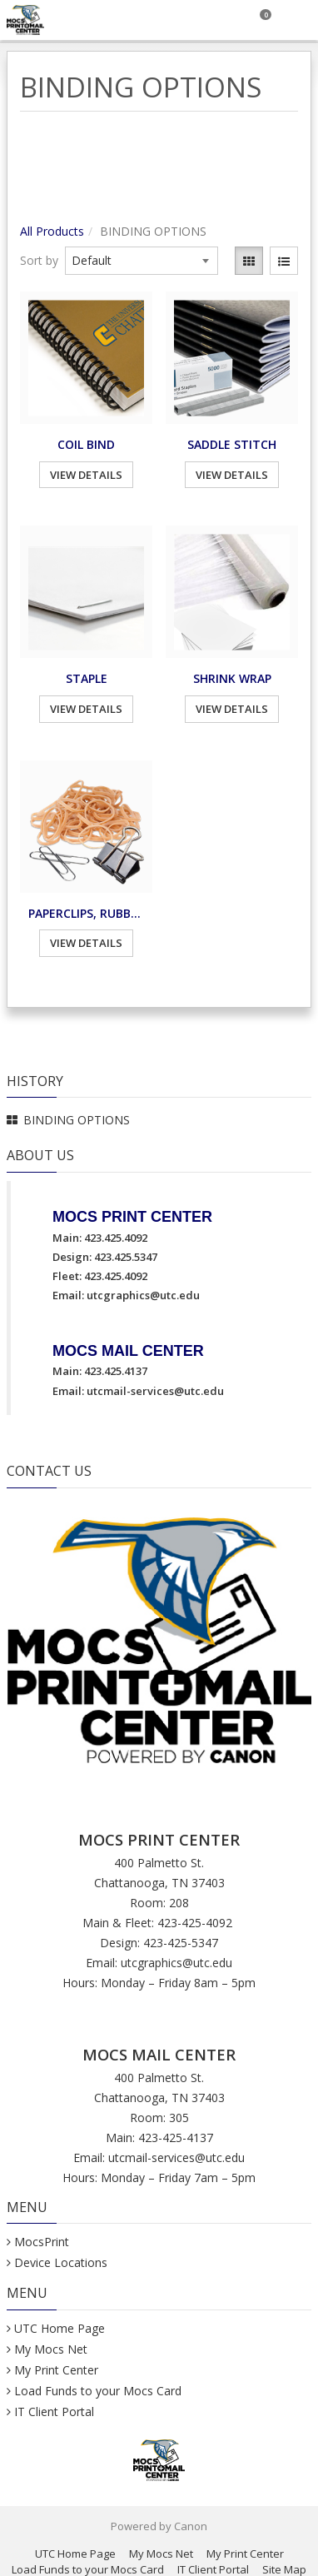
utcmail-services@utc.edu (155, 1390)
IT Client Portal (54, 2411)
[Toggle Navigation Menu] (298, 20)
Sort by (39, 260)
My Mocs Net (50, 2349)
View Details (86, 474)
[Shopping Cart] (259, 20)
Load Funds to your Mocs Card (97, 2391)
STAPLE (86, 678)
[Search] (220, 20)
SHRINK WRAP (232, 678)
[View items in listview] (284, 261)
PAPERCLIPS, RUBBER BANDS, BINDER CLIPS (86, 913)
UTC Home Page (59, 2328)
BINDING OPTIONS (76, 1120)
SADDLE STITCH (231, 444)
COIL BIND (86, 444)
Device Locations (60, 2262)
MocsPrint (41, 2242)
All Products (52, 231)
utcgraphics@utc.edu (143, 1295)
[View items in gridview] (249, 261)
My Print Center (56, 2370)
